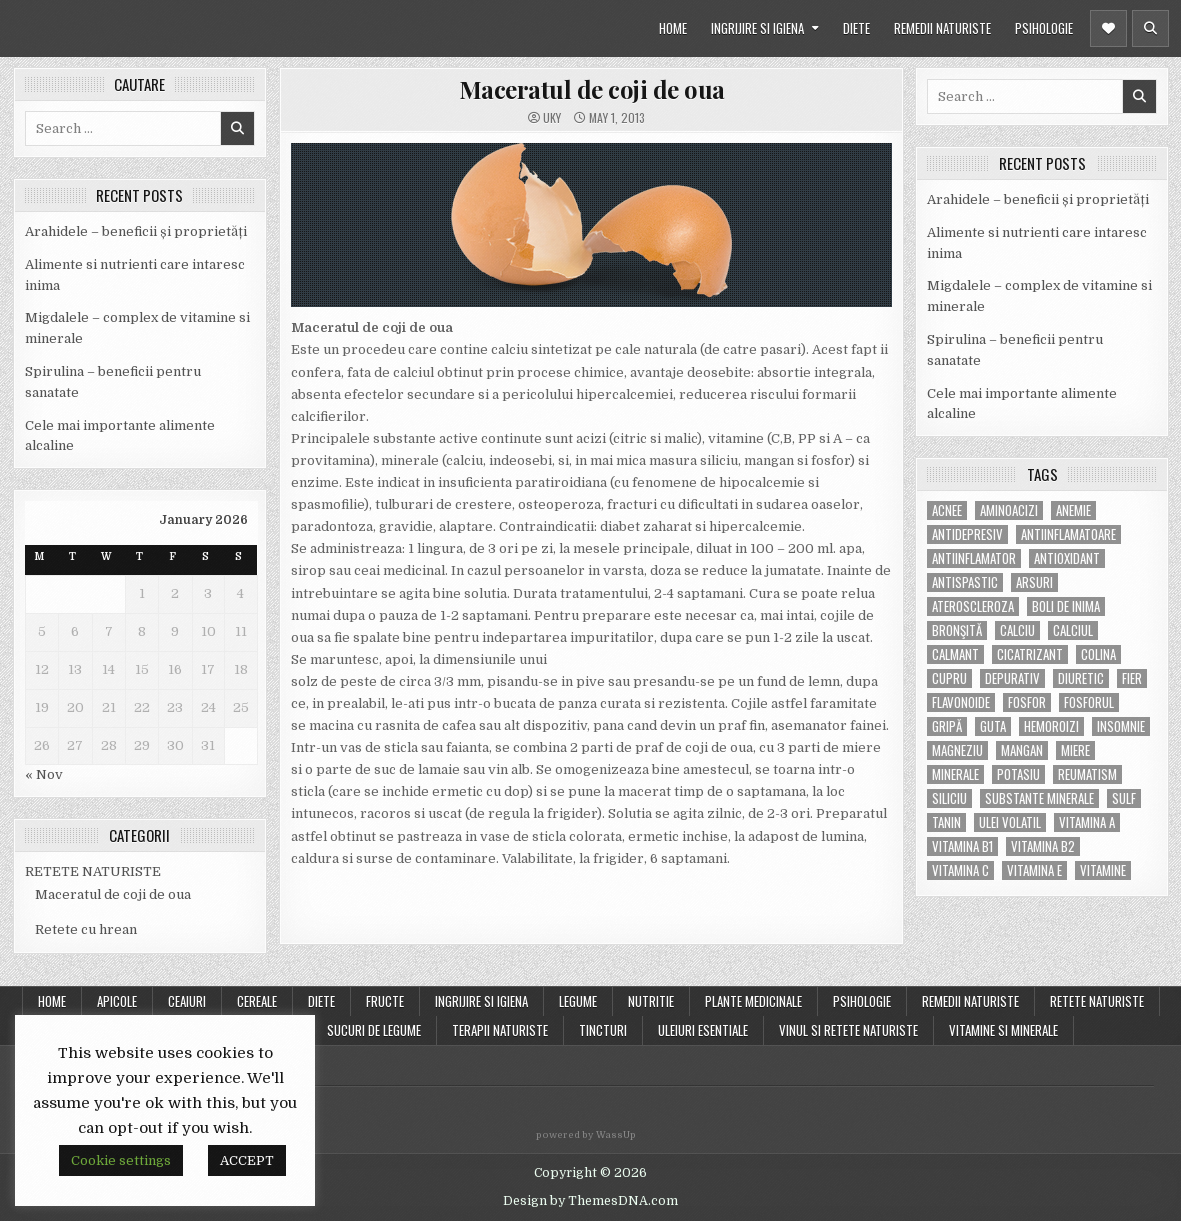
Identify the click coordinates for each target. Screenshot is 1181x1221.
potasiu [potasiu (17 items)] (1018, 774)
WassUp (616, 1135)
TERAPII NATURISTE (500, 1030)
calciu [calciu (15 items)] (1017, 630)
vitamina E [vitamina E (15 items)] (1034, 870)
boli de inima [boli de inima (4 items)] (1066, 606)
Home (52, 1001)
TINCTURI (603, 1030)
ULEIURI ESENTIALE (703, 1030)
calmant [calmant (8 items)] (955, 654)
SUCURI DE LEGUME (374, 1030)
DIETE (856, 28)
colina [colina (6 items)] (1098, 654)
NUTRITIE (651, 1001)
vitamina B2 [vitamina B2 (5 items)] (1043, 846)
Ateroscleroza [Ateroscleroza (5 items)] (973, 606)
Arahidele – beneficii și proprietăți (136, 231)
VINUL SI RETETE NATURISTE (848, 1030)
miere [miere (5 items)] (1075, 750)
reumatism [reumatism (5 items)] (1087, 774)
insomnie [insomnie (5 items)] (1121, 726)
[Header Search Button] (1150, 28)
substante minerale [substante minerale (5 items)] (1039, 798)
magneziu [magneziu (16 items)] (957, 750)
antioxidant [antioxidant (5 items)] (1067, 558)
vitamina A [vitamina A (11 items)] (1087, 822)
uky (552, 118)
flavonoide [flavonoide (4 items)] (961, 702)
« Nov (44, 774)
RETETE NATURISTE (93, 871)
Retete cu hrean (86, 929)
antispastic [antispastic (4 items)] (965, 582)
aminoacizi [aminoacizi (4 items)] (1009, 510)
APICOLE (117, 1001)
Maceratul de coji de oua (113, 894)
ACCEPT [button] (247, 1160)
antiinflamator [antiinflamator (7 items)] (974, 558)
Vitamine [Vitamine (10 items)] (1103, 870)
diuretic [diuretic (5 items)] (1081, 678)
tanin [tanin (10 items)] (946, 822)
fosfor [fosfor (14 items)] (1027, 702)
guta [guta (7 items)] (993, 726)
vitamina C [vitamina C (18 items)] (960, 870)
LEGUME (578, 1001)
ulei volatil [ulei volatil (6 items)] (1010, 822)
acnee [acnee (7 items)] (947, 510)
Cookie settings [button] (121, 1160)
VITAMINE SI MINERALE (1003, 1030)
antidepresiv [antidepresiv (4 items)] (967, 534)
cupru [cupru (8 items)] (949, 678)
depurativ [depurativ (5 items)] (1012, 678)
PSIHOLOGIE (1044, 28)
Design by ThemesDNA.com (590, 1201)
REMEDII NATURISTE (942, 28)
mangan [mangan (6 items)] (1022, 750)
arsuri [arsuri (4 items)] (1034, 582)
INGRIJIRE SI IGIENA (757, 28)
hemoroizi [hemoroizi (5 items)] (1051, 726)
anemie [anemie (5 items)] (1073, 510)
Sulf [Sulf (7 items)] (1124, 798)
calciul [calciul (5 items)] (1073, 630)
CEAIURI (187, 1001)
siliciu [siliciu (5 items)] (949, 798)
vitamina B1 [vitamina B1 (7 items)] (962, 846)
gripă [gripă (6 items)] (947, 726)
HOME (673, 28)
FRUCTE (385, 1001)
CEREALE (257, 1001)
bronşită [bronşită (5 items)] (957, 630)
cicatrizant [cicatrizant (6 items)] (1030, 654)
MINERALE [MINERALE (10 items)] (955, 774)
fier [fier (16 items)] (1132, 678)
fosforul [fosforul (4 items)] (1089, 702)
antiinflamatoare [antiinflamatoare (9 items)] (1068, 534)
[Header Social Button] (1108, 28)
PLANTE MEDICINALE (753, 1001)
